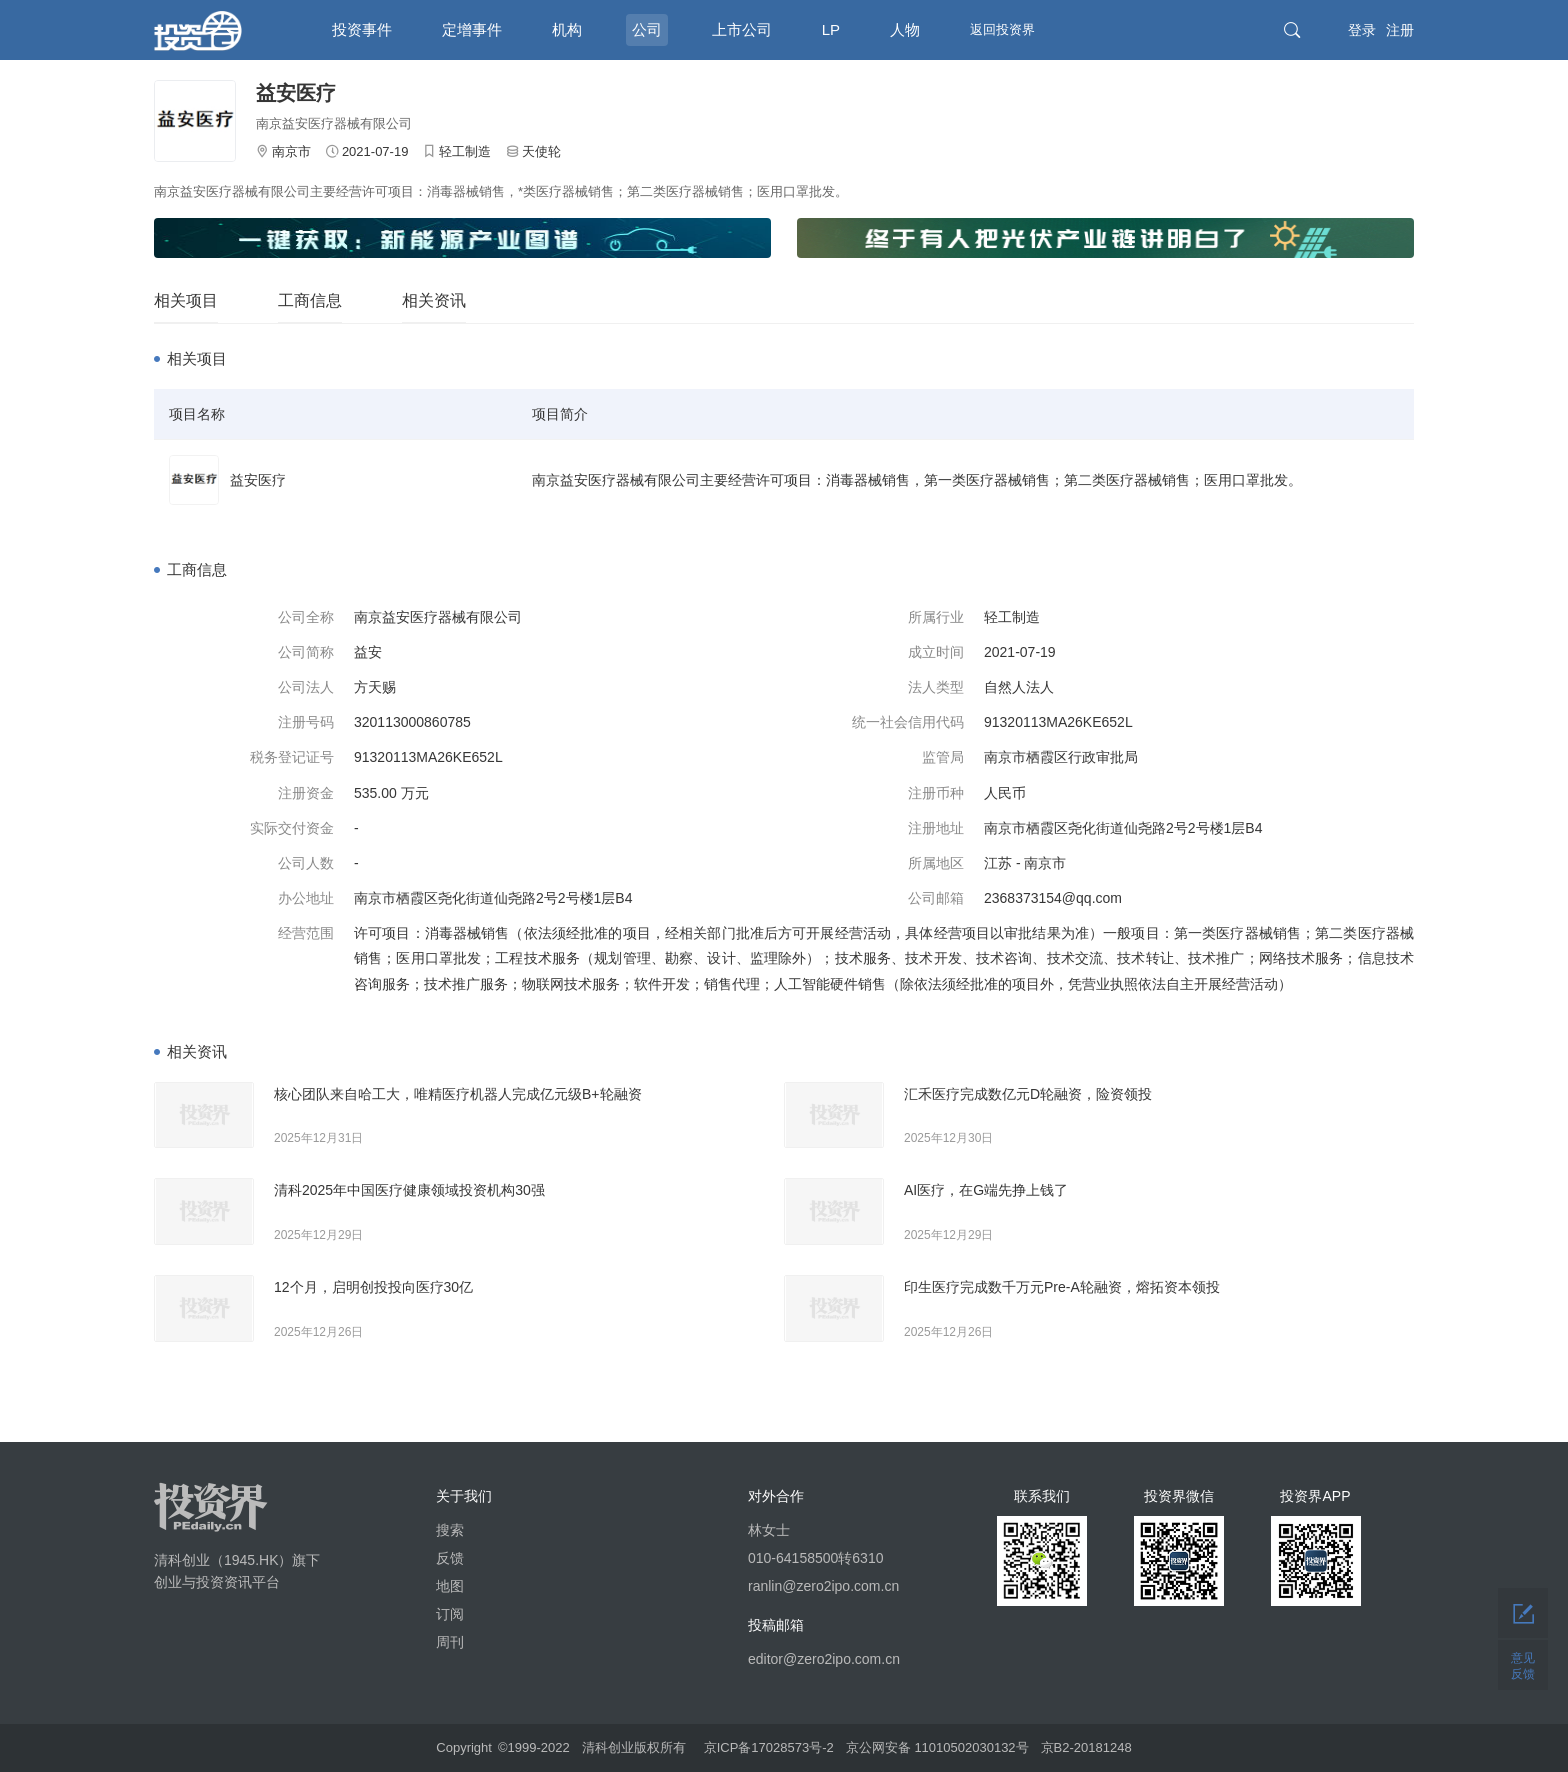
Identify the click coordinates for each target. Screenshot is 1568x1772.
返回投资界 (1002, 29)
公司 (647, 29)
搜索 (450, 1530)
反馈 (450, 1558)
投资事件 (362, 29)
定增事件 (472, 29)
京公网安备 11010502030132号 (937, 1747)
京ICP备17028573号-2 (769, 1747)
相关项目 (186, 300)
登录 (1362, 30)
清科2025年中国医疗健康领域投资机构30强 (409, 1190)
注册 (1400, 30)
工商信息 (310, 300)
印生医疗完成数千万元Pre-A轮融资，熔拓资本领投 (1062, 1287)
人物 (905, 29)
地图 (450, 1586)
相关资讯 (434, 300)
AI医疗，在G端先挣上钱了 (986, 1190)
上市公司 (742, 29)
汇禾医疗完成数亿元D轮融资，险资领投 (1028, 1094)
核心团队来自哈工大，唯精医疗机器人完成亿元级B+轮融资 (458, 1094)
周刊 (450, 1642)
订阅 (450, 1614)
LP (831, 29)
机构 (567, 29)
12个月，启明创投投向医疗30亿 (373, 1287)
